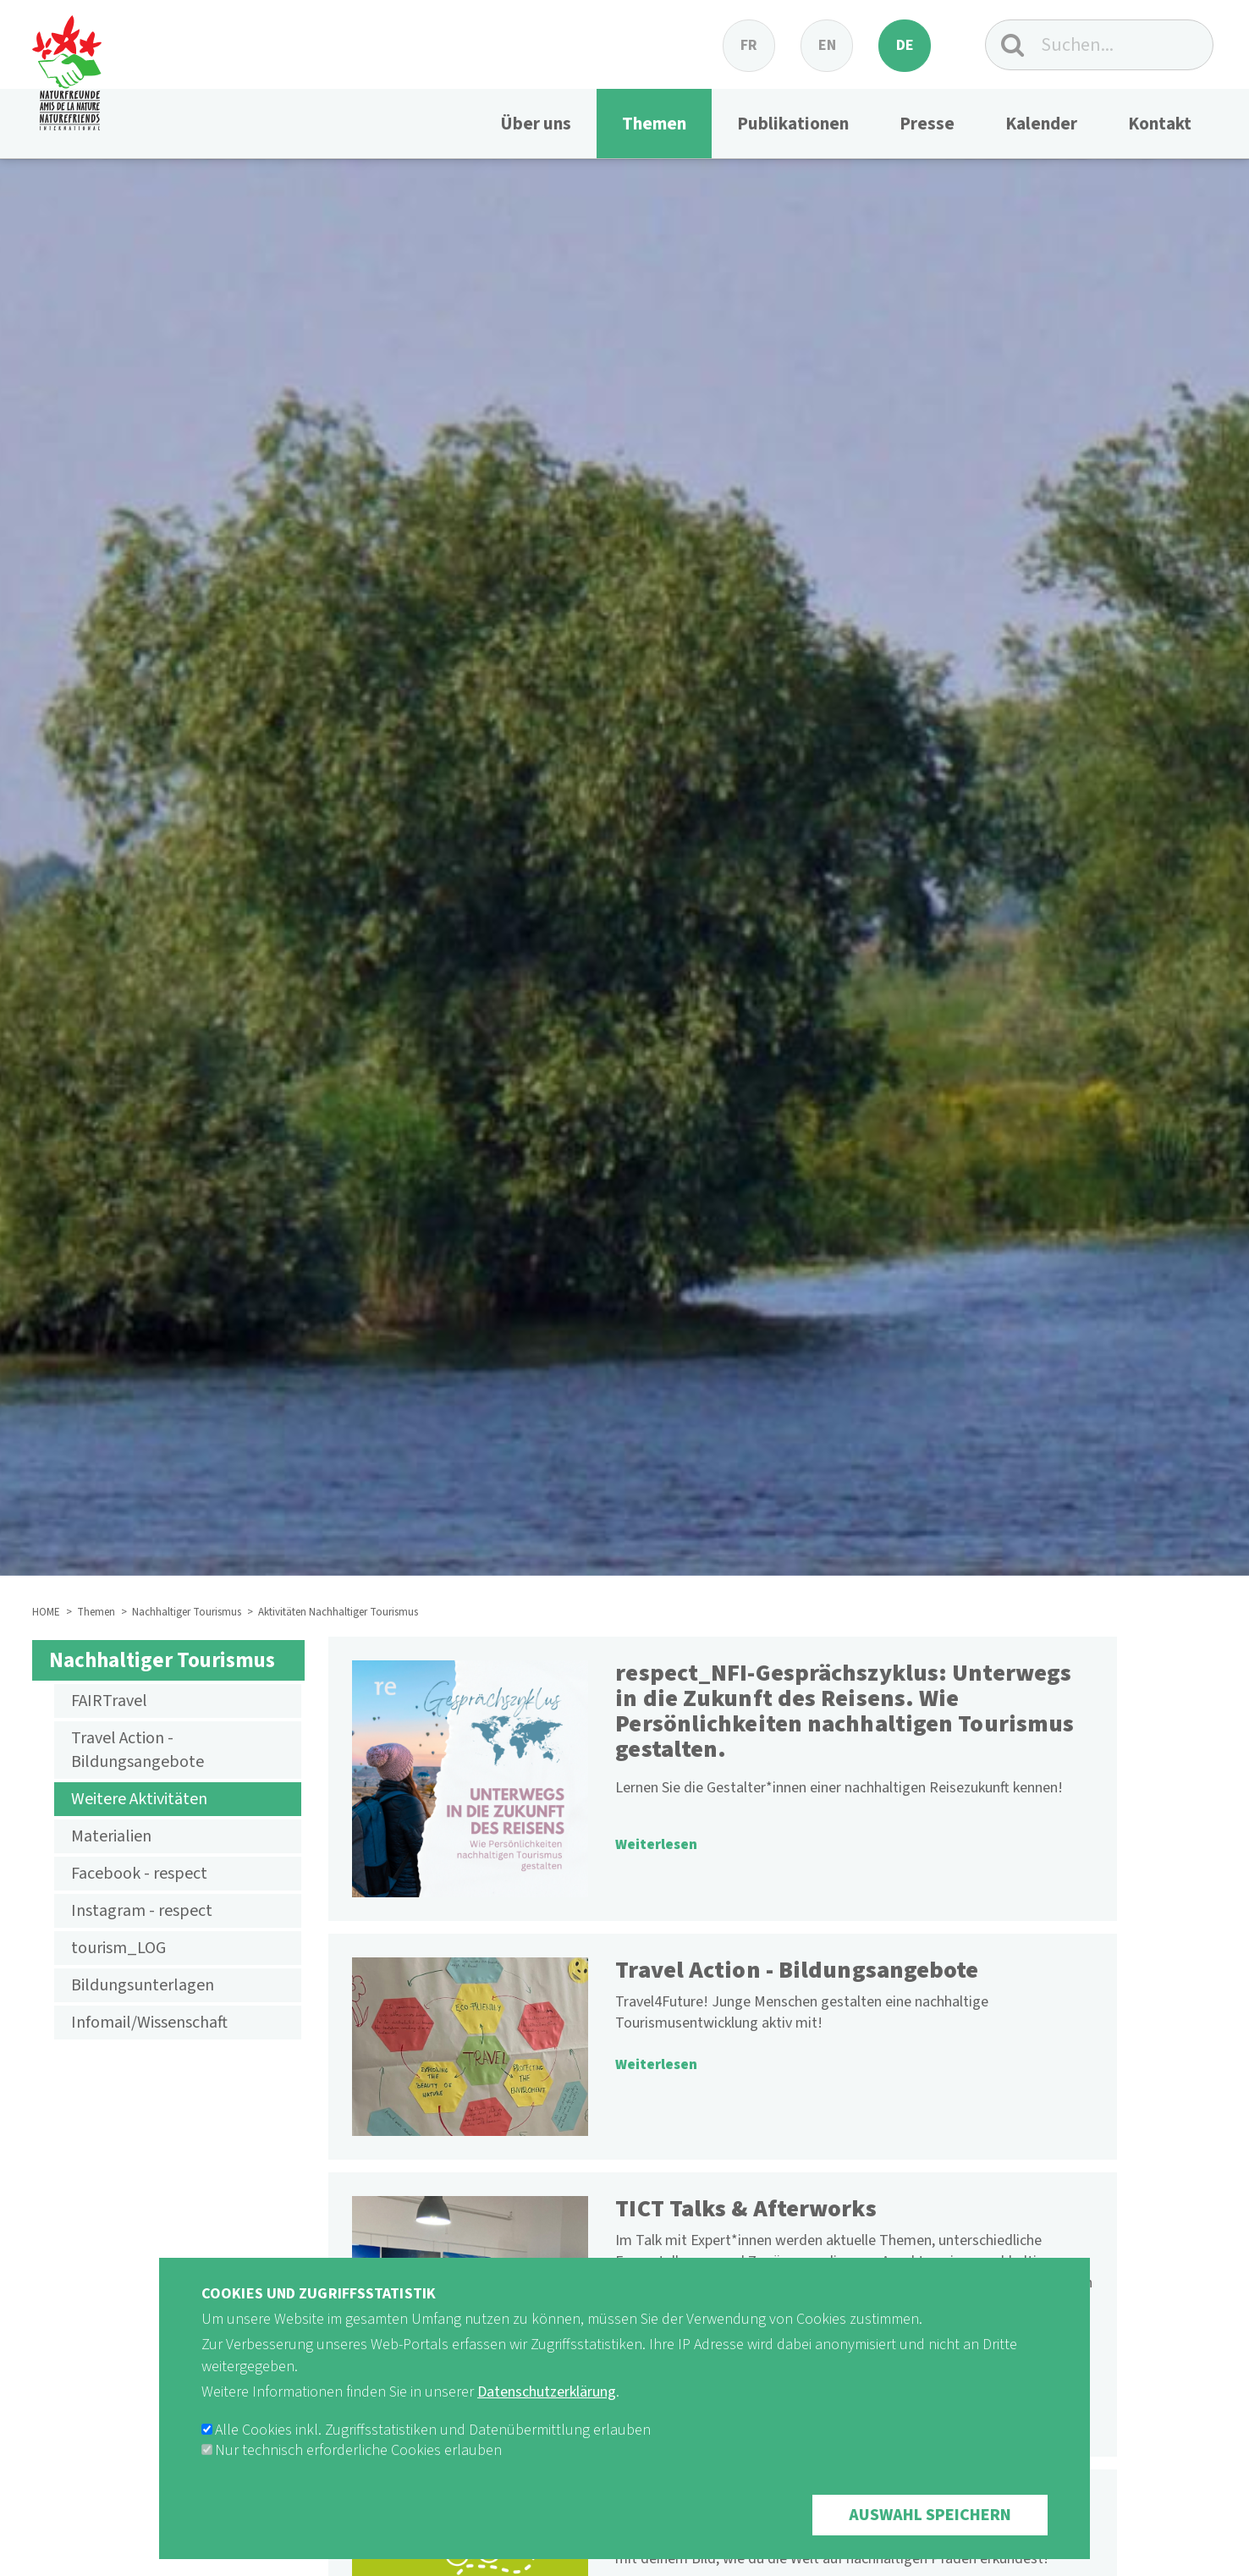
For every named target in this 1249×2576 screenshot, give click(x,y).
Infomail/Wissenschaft (149, 2022)
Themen (654, 123)
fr (748, 45)
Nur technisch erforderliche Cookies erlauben (358, 2474)
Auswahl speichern (930, 2539)
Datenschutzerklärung (546, 2415)
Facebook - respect (139, 1873)
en (827, 45)
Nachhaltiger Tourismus (186, 1612)
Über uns (535, 123)
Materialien (111, 1836)
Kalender (1041, 123)
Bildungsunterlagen (142, 1985)
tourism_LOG (118, 1948)
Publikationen (793, 123)
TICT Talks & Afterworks (745, 2209)
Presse (927, 123)
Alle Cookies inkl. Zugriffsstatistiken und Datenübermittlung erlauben (433, 2453)
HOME (46, 1612)
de (905, 45)
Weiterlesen (656, 1845)
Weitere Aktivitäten (139, 1799)
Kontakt (1159, 123)
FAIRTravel (109, 1701)
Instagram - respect (141, 1911)
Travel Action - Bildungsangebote (137, 1750)
